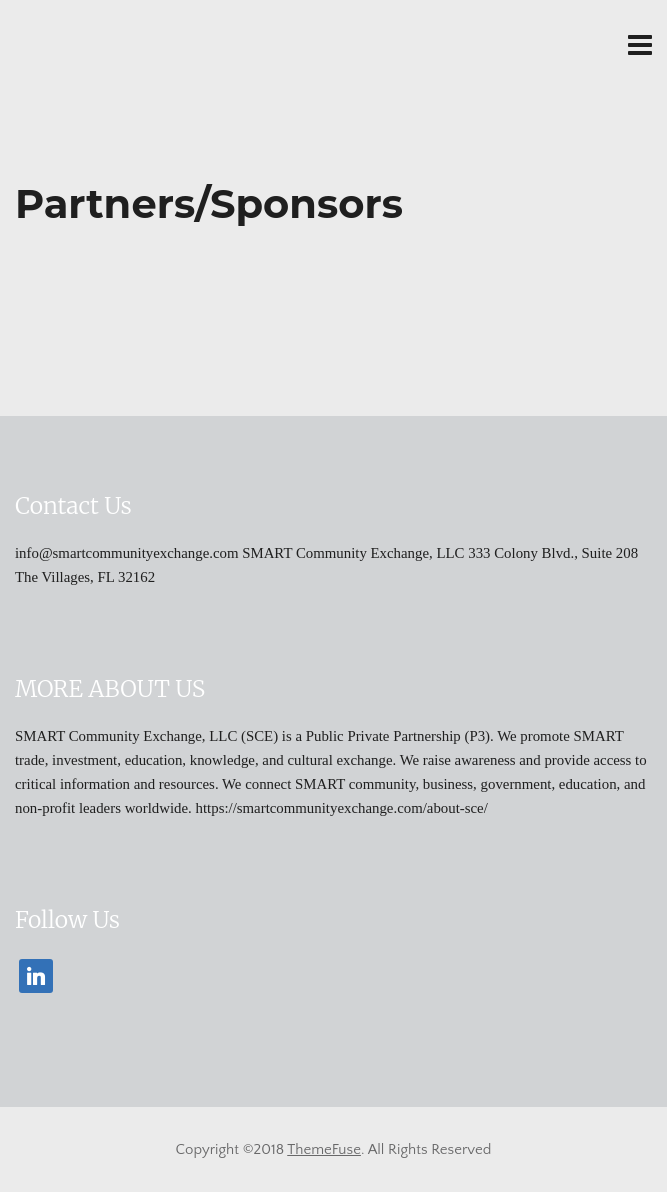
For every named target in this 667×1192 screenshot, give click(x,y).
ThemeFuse (324, 1149)
